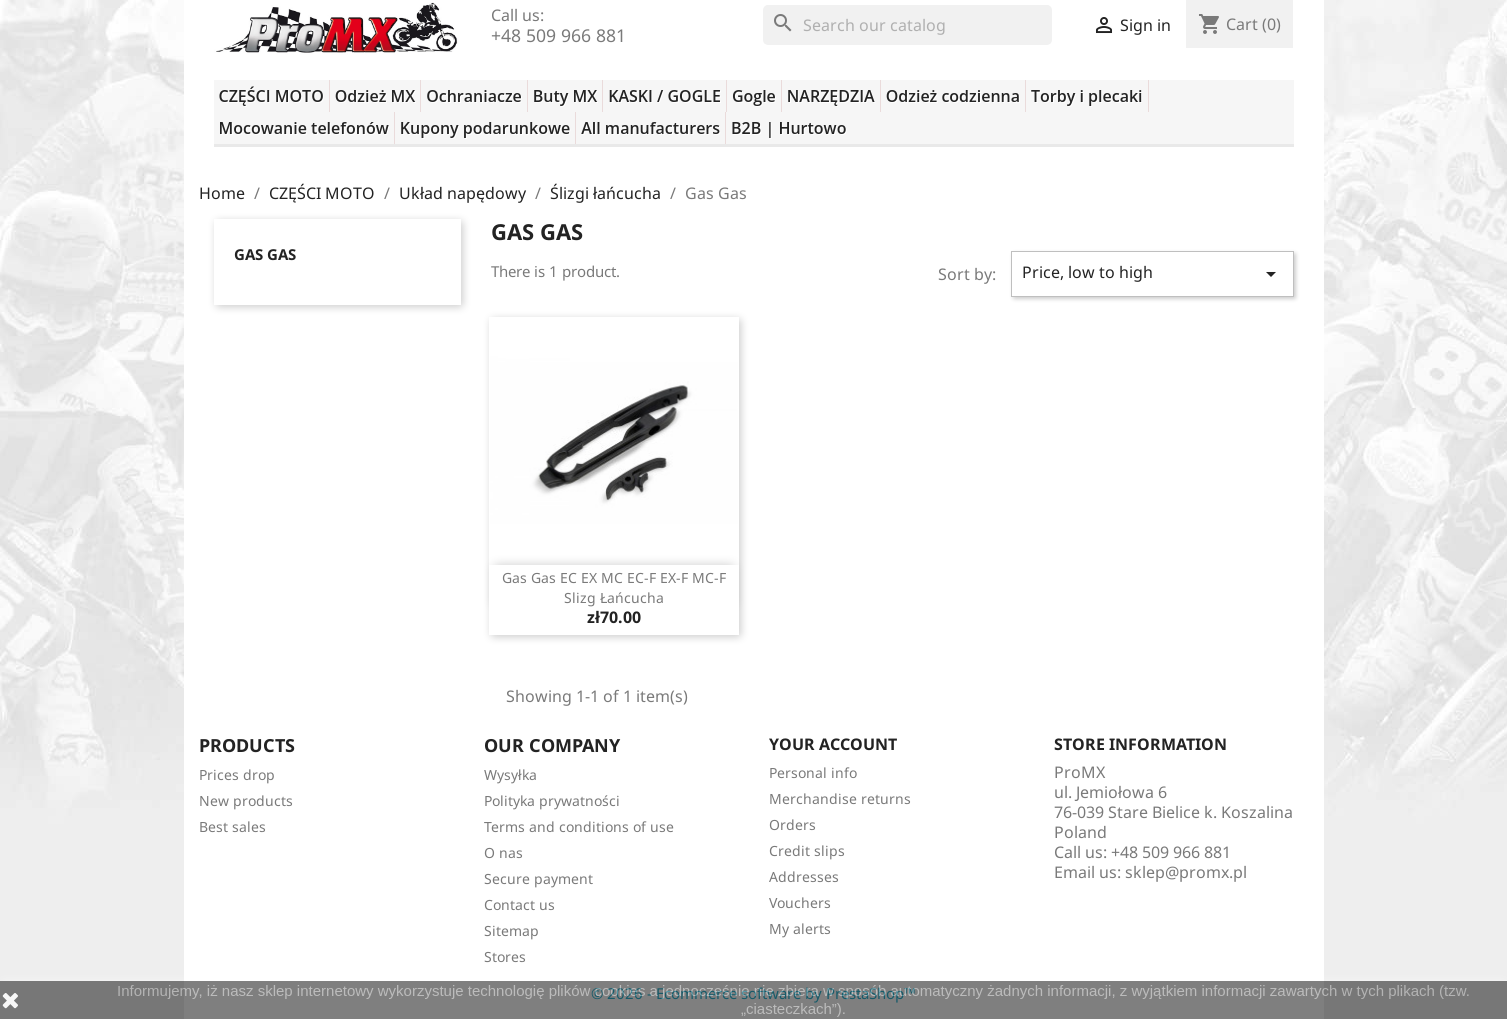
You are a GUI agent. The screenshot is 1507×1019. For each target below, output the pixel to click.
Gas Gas (265, 254)
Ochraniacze (474, 96)
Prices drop (237, 774)
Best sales (232, 826)
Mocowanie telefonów (304, 128)
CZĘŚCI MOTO (271, 96)
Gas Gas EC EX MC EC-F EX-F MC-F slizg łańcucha (614, 587)
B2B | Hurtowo (788, 128)
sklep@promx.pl (1186, 872)
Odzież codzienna (953, 96)
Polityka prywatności (552, 800)
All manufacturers (650, 128)
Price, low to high (1152, 273)
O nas (503, 852)
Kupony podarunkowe (485, 128)
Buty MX (565, 96)
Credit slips (807, 850)
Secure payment (538, 878)
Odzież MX (375, 96)
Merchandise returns (840, 798)
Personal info (813, 772)
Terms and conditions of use (579, 826)
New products (246, 800)
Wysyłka (510, 774)
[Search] (907, 25)
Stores (505, 956)
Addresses (804, 876)
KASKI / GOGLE (664, 96)
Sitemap (511, 930)
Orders (792, 824)
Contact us (519, 904)
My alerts (800, 928)
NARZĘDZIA (831, 96)
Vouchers (800, 902)
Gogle (754, 96)
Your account (833, 744)
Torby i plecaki (1087, 96)
